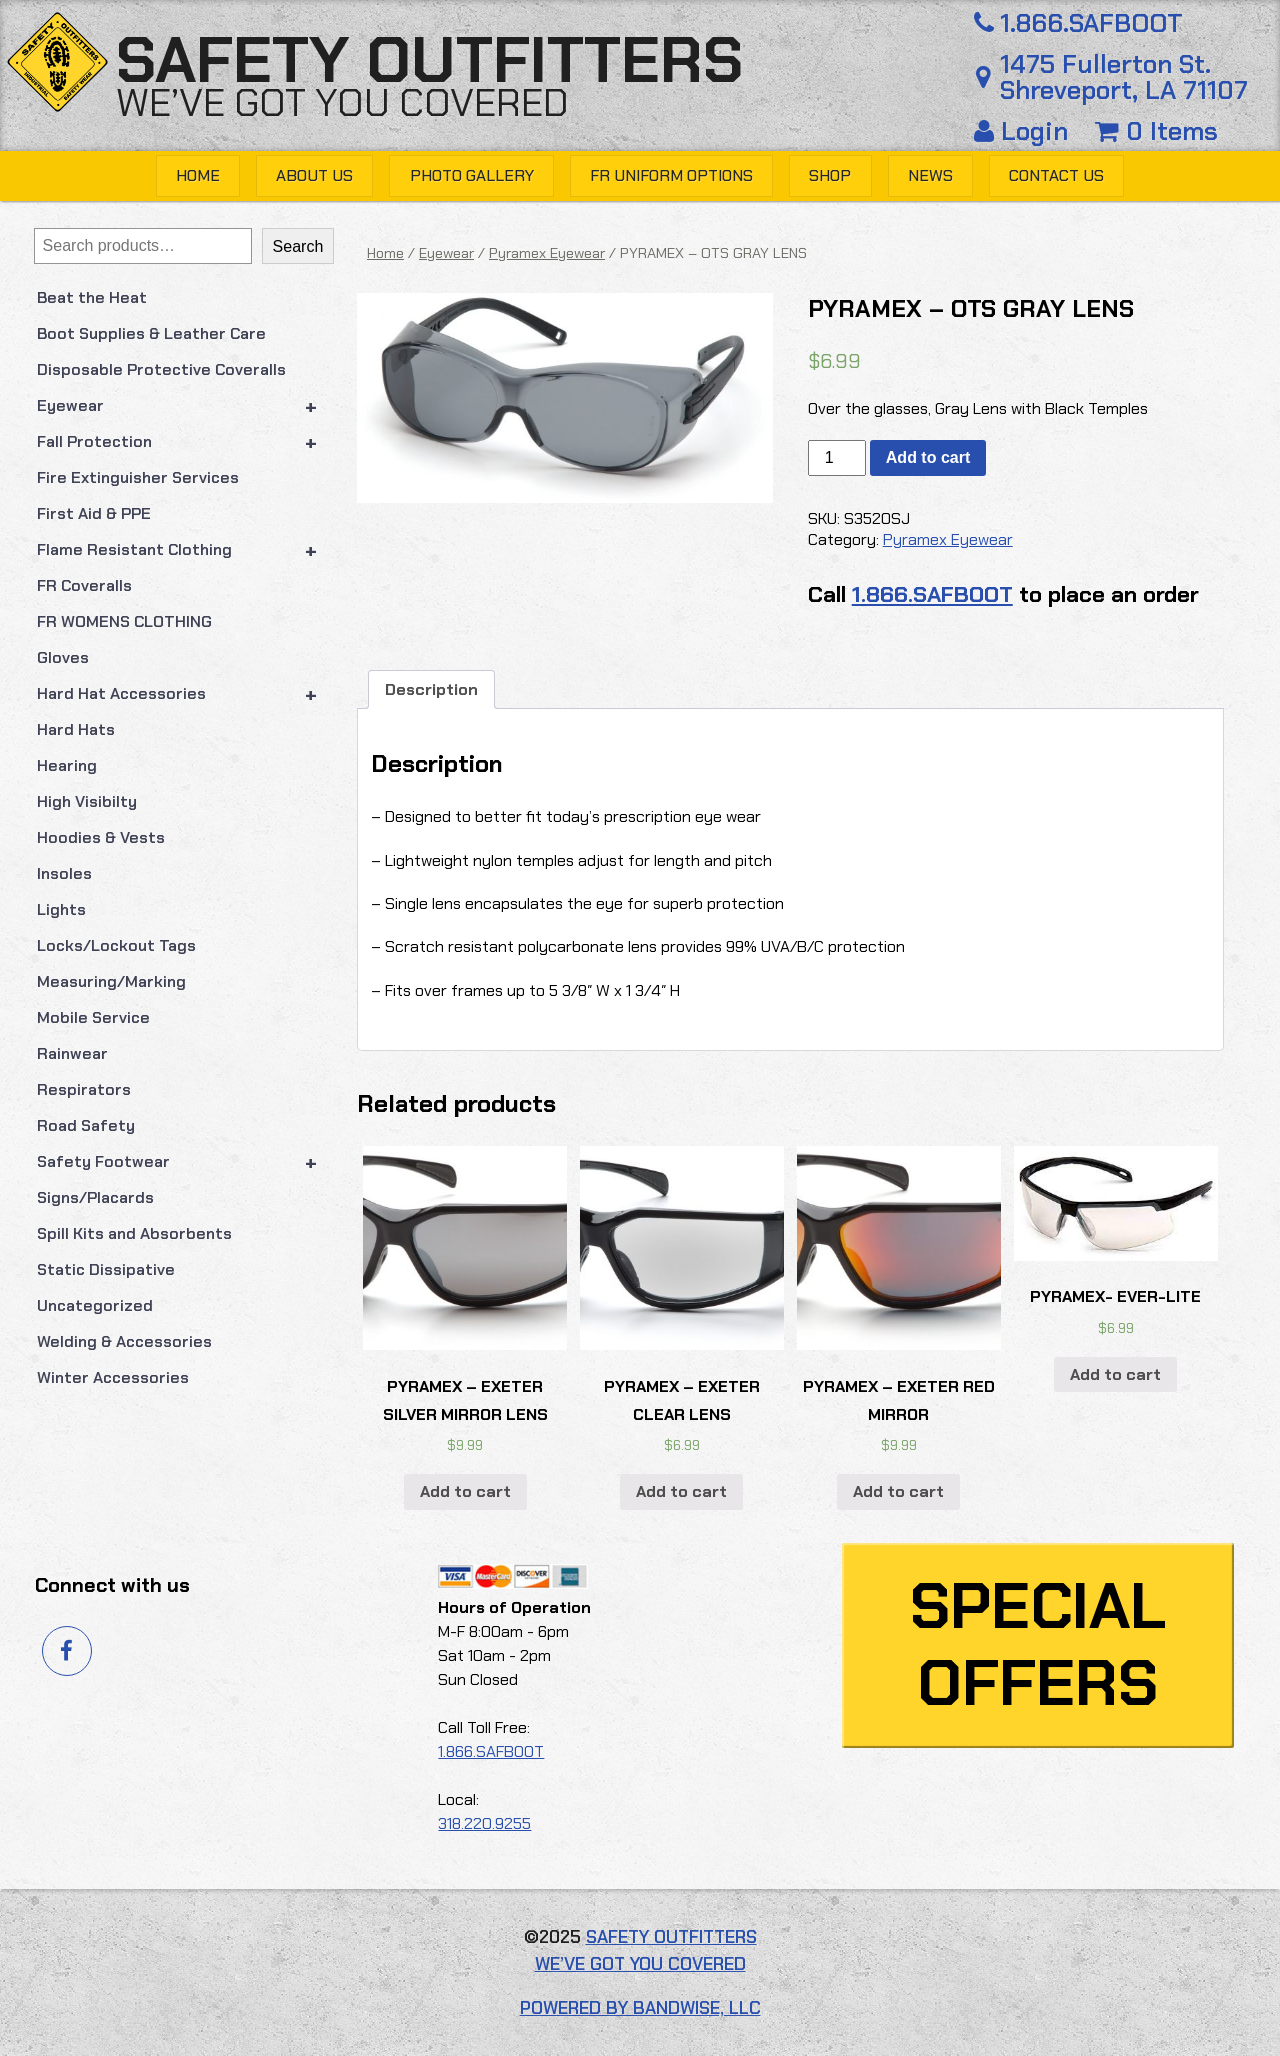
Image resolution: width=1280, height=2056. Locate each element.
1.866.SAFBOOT (1075, 24)
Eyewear (186, 406)
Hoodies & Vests (101, 837)
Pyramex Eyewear (547, 253)
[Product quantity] (837, 458)
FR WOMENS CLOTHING (124, 621)
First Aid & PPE (94, 513)
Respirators (84, 1089)
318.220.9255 (484, 1823)
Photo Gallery (472, 175)
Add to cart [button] (465, 1491)
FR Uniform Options (671, 175)
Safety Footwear (186, 1162)
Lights (61, 909)
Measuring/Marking (111, 981)
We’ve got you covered (342, 103)
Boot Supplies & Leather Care (151, 333)
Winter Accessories (113, 1377)
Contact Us (1056, 175)
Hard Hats (76, 729)
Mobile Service (93, 1017)
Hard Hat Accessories (186, 694)
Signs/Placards (95, 1197)
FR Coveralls (84, 585)
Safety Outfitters (429, 60)
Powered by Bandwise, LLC (640, 2008)
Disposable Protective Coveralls (161, 369)
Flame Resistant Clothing (186, 550)
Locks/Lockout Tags (116, 945)
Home (198, 175)
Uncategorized (95, 1305)
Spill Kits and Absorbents (134, 1233)
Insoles (64, 873)
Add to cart (928, 457)
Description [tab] (431, 689)
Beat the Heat (92, 297)
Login (1024, 131)
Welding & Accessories (124, 1341)
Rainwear (72, 1053)
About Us (314, 175)
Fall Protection (186, 442)
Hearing (67, 765)
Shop (830, 175)
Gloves (63, 657)
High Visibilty (87, 801)
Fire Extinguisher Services (138, 477)
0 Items (1156, 131)
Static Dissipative (106, 1269)
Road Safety (86, 1125)
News (930, 175)
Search (298, 246)
